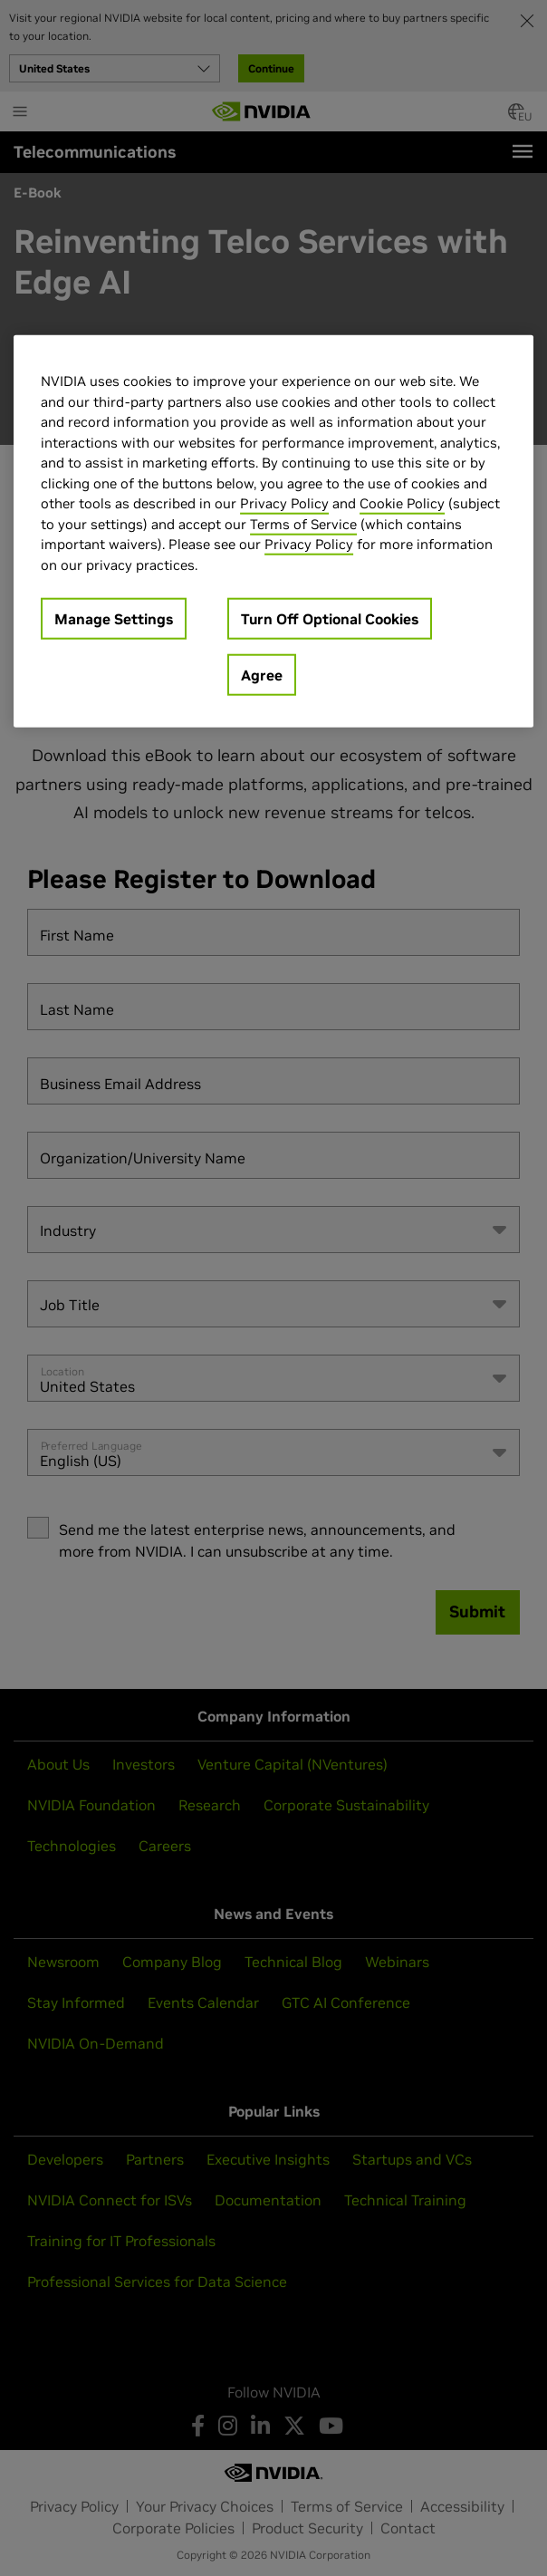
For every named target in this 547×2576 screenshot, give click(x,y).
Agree (262, 675)
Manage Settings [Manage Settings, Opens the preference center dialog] (113, 619)
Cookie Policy (402, 503)
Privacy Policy (284, 503)
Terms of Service (303, 524)
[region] (273, 531)
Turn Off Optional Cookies (329, 619)
